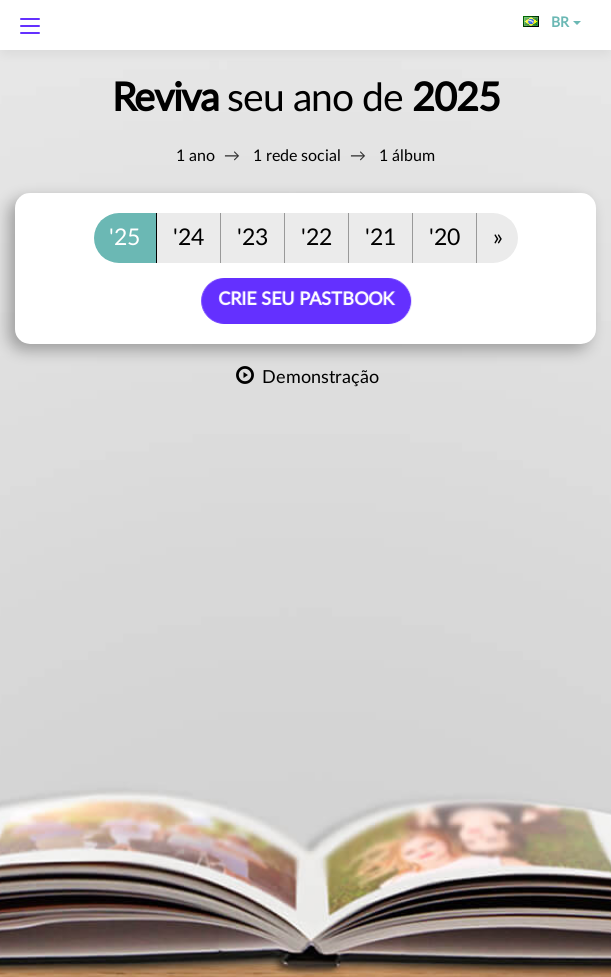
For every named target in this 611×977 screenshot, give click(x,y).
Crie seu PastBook (307, 300)
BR (552, 23)
